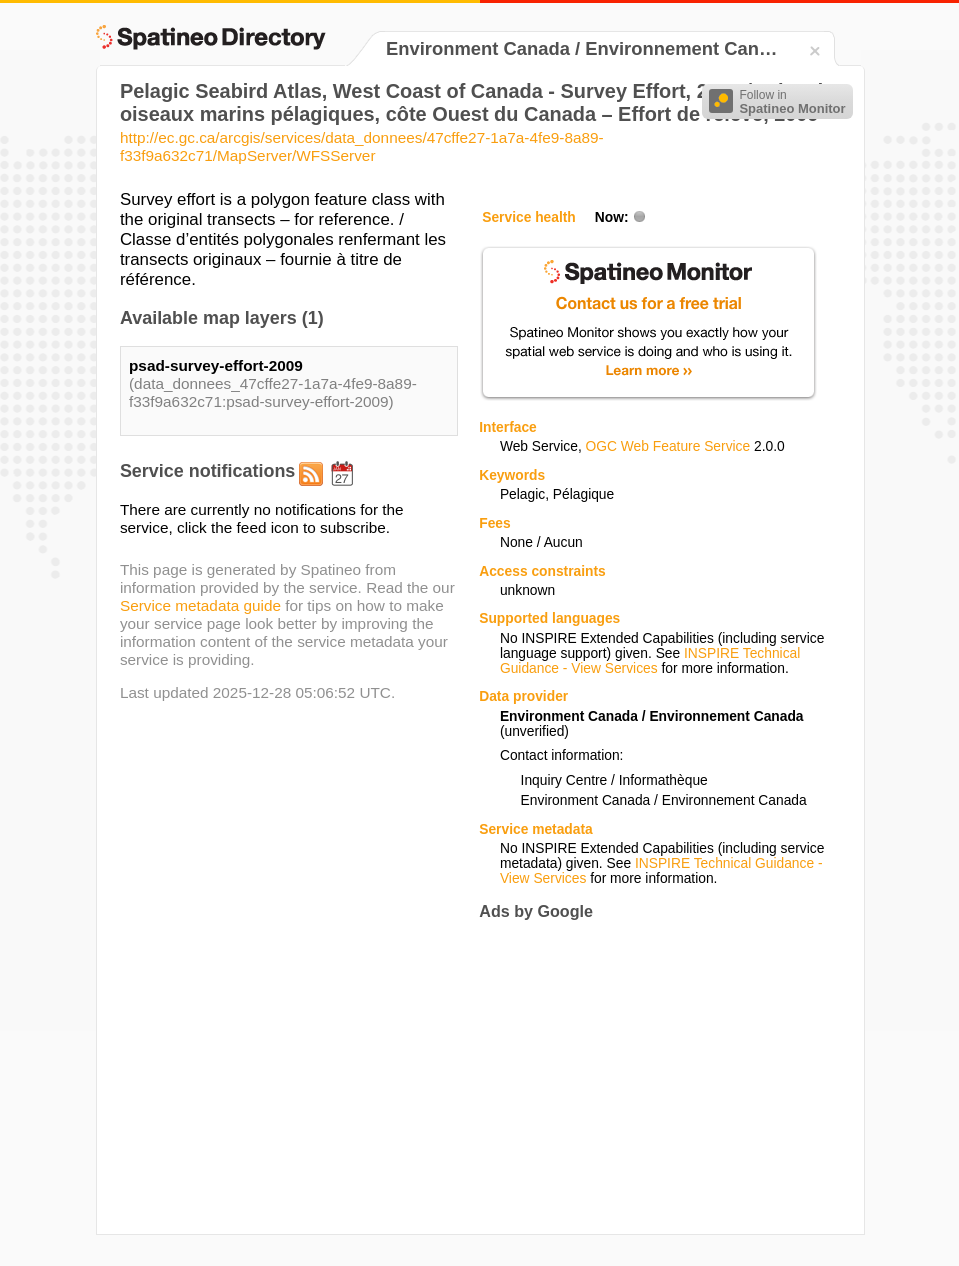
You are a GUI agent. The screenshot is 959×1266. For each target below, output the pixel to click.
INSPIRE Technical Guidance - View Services (650, 661)
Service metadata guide (200, 605)
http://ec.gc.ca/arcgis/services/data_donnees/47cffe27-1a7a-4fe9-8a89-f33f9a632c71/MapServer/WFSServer (362, 146)
